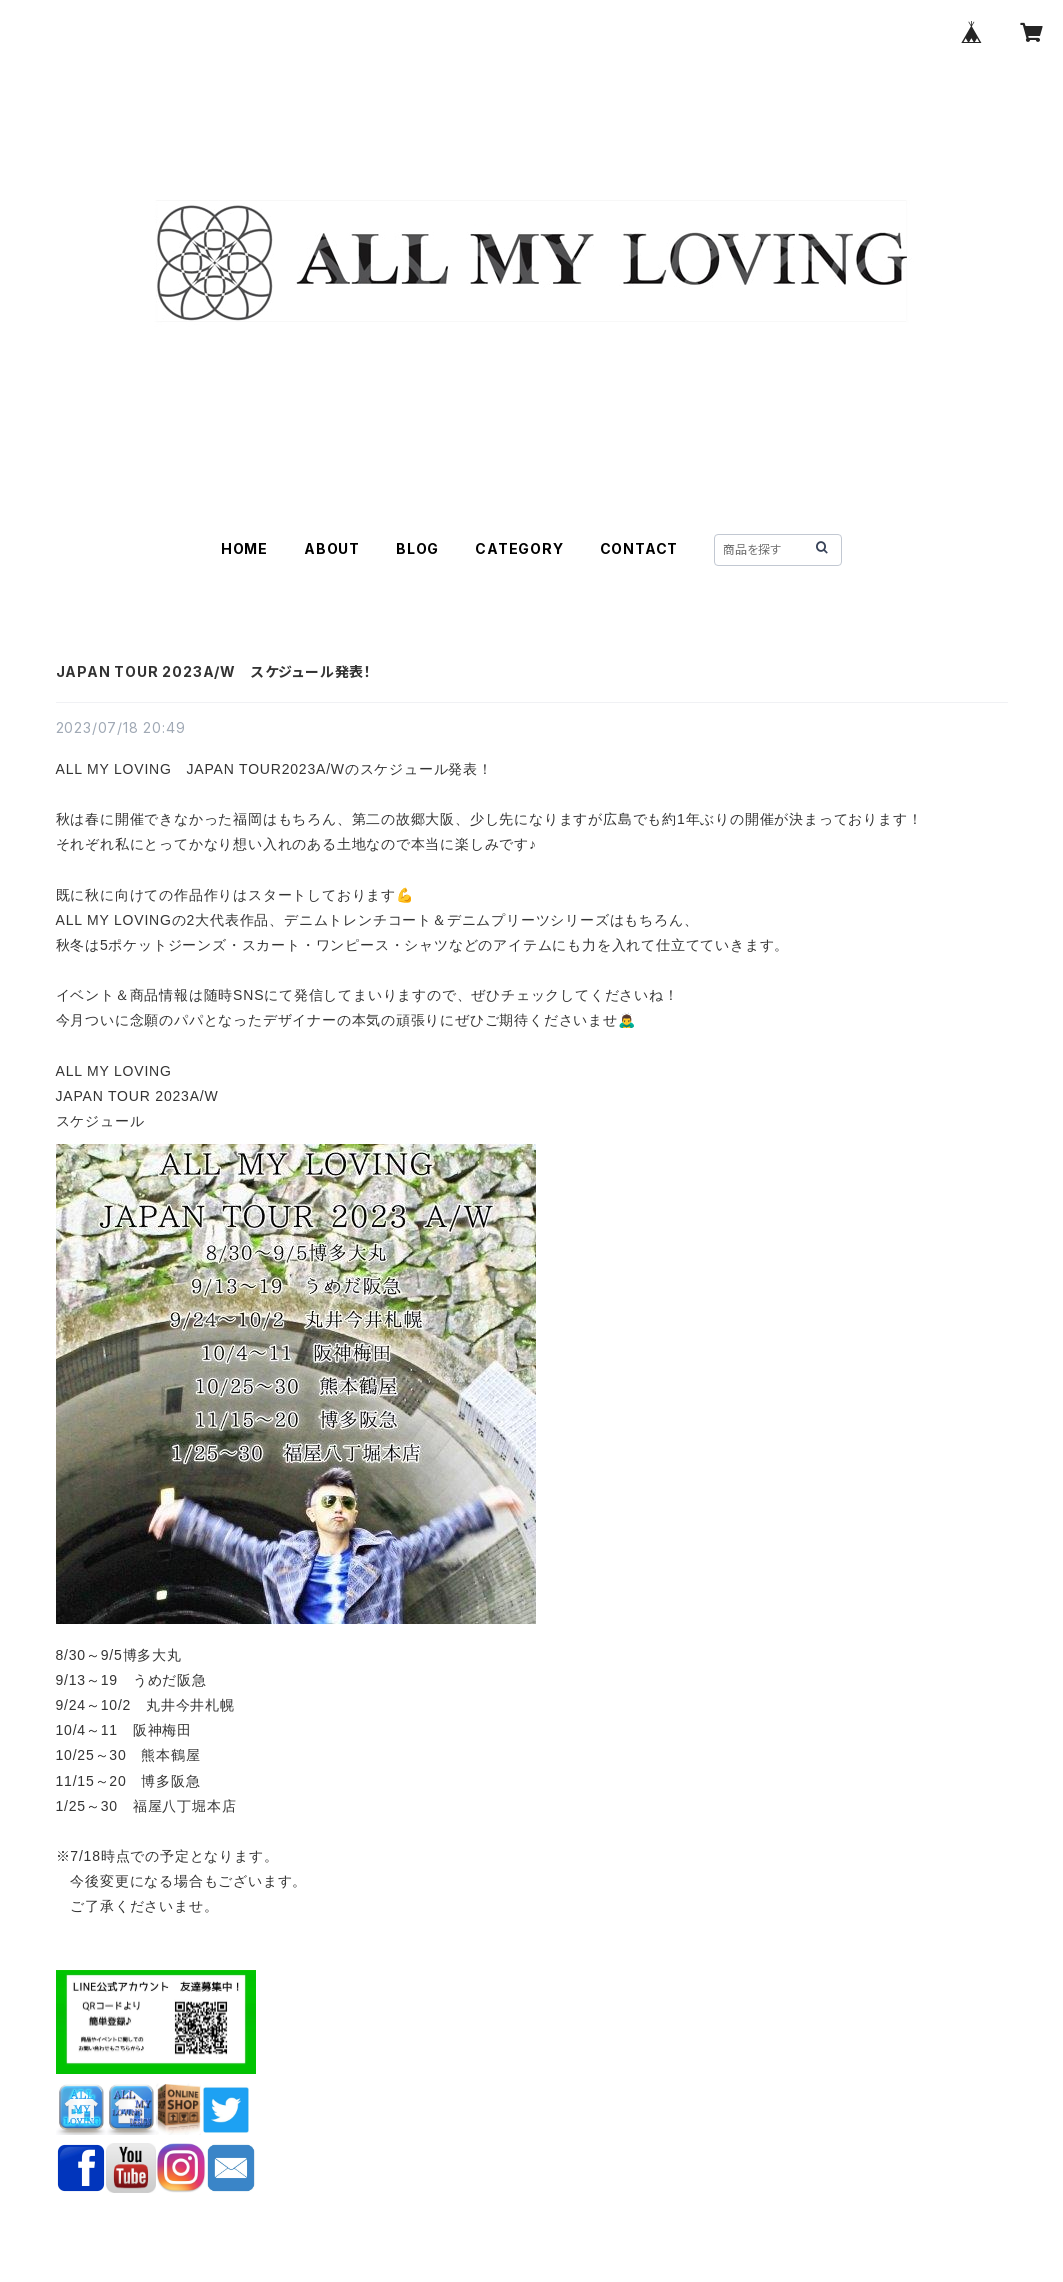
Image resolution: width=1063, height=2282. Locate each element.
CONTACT (639, 548)
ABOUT (332, 548)
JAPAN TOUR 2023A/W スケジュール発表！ (214, 671)
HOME (244, 548)
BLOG (417, 548)
